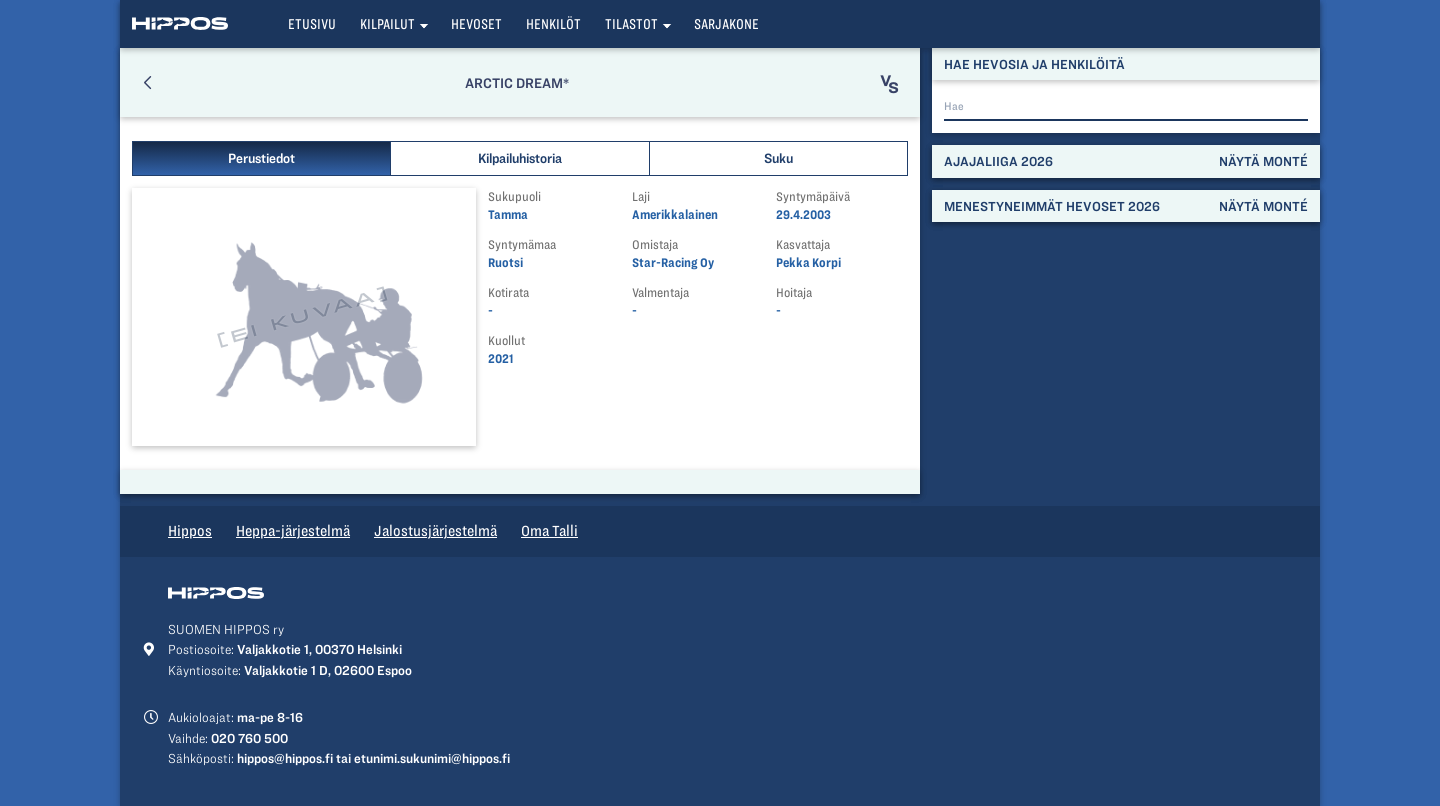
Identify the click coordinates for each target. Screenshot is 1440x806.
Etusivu (312, 24)
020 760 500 (249, 738)
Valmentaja (660, 292)
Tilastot (631, 24)
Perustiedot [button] (261, 158)
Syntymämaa (522, 244)
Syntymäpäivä (813, 196)
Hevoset (476, 24)
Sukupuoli (514, 196)
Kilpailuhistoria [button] (520, 158)
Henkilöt (553, 24)
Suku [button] (778, 158)
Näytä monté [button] (1263, 161)
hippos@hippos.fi (285, 758)
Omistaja (655, 244)
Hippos (190, 531)
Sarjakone (726, 24)
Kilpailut (387, 24)
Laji (641, 196)
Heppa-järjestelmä (293, 531)
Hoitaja (794, 292)
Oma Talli (549, 531)
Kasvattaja (803, 244)
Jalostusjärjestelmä (435, 531)
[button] (147, 82)
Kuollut (506, 340)
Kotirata (508, 292)
